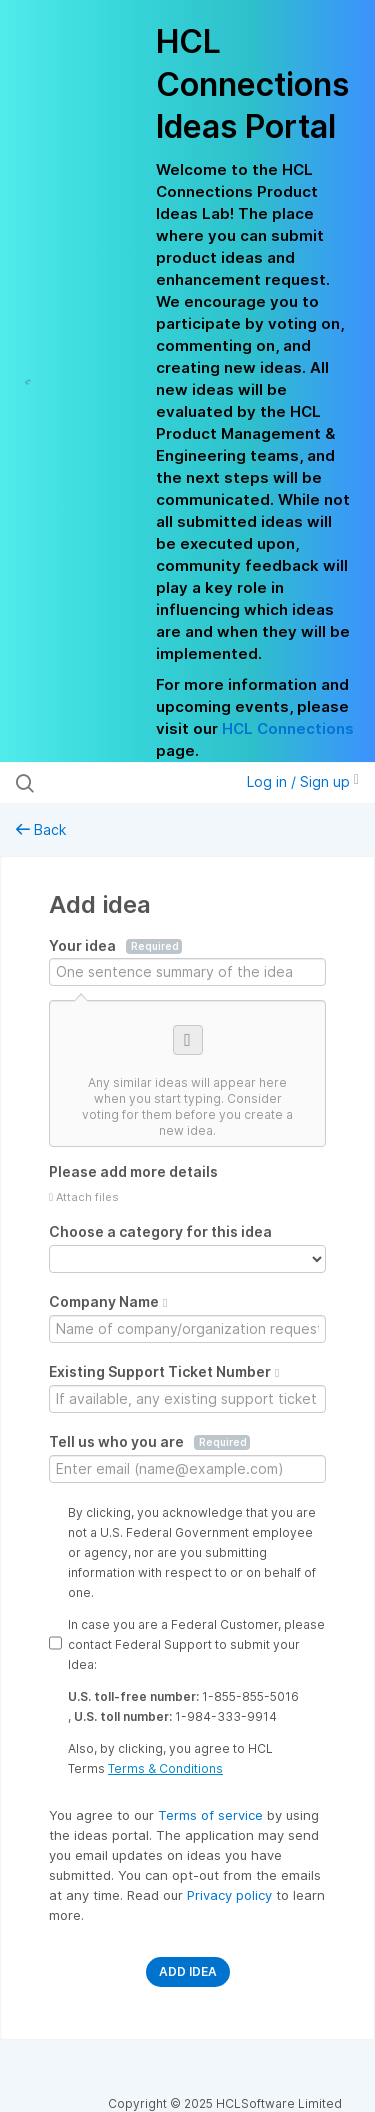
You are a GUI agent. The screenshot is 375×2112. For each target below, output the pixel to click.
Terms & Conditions (165, 1768)
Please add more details (133, 1171)
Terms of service (212, 1815)
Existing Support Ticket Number (164, 1371)
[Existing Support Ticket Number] (187, 1399)
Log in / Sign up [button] (303, 781)
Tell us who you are (149, 1442)
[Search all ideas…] (119, 783)
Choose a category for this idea (160, 1231)
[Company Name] (187, 1329)
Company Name (108, 1301)
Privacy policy (231, 1895)
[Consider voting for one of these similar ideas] (187, 1073)
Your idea (115, 946)
